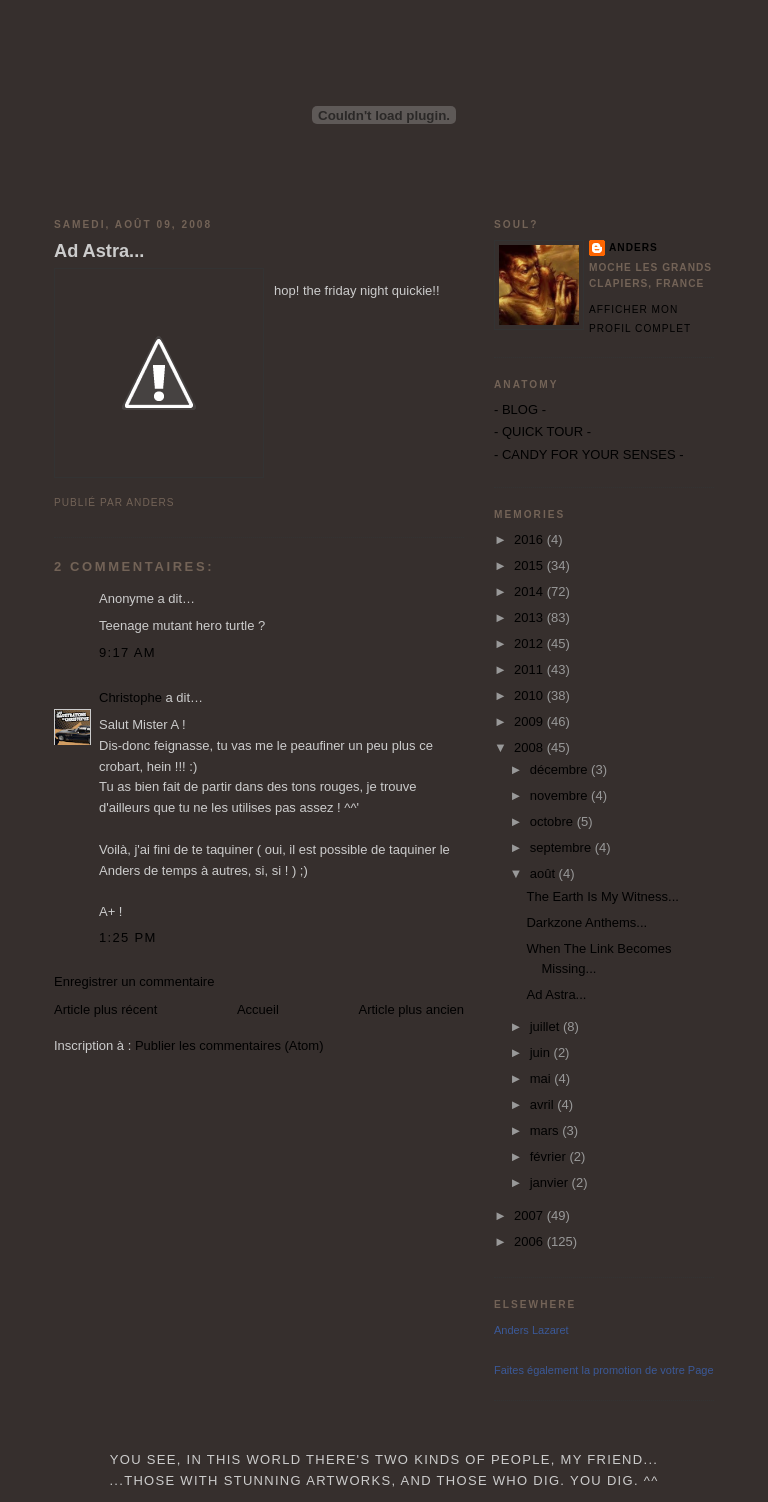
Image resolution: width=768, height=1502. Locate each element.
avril (543, 1104)
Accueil (258, 1009)
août (544, 873)
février (550, 1156)
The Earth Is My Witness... (602, 896)
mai (542, 1078)
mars (546, 1130)
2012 (530, 643)
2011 (530, 669)
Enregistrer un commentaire (134, 981)
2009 (530, 721)
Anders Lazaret (531, 1330)
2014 (530, 591)
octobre (553, 821)
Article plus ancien (412, 1009)
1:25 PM (128, 937)
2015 (530, 565)
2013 (530, 617)
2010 (530, 695)
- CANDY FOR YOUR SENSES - (589, 454)
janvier (551, 1182)
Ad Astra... (99, 251)
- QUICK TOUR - (542, 431)
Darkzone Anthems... (586, 922)
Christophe (130, 697)
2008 (530, 747)
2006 (530, 1241)
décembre (560, 769)
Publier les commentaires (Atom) (229, 1045)
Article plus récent (105, 1009)
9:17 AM (127, 652)
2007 (530, 1215)
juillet (546, 1026)
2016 (530, 539)
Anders (633, 247)
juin (542, 1052)
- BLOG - (520, 409)
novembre (560, 795)
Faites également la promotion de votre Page (604, 1370)
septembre (562, 847)
